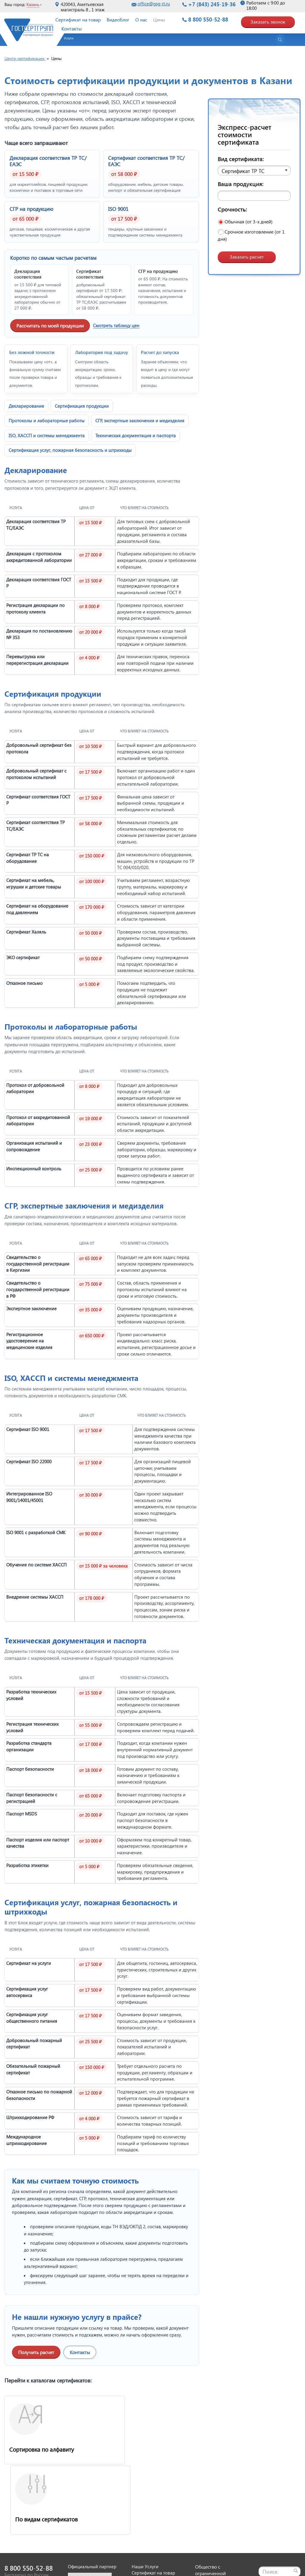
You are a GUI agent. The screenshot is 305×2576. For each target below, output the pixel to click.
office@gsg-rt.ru (154, 4)
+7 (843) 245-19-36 (212, 4)
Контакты (71, 28)
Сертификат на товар (78, 19)
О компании (144, 2521)
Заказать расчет (247, 257)
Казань (33, 4)
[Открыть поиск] (280, 40)
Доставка (141, 2527)
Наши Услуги (145, 2495)
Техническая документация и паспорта (135, 435)
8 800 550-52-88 (208, 19)
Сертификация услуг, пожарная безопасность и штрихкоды (70, 450)
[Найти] (296, 2499)
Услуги (68, 38)
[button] (65, 40)
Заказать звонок (267, 21)
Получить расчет (36, 2352)
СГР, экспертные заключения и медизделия (139, 421)
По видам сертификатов (142, 2449)
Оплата (139, 2534)
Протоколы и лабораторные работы (47, 421)
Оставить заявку (148, 2515)
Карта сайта (271, 2513)
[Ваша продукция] (254, 196)
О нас (141, 19)
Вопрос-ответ (146, 2540)
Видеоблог (118, 19)
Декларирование (26, 406)
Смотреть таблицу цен (116, 325)
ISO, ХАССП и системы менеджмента (47, 435)
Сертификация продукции (82, 406)
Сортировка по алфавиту (41, 2449)
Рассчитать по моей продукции (50, 325)
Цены (159, 19)
